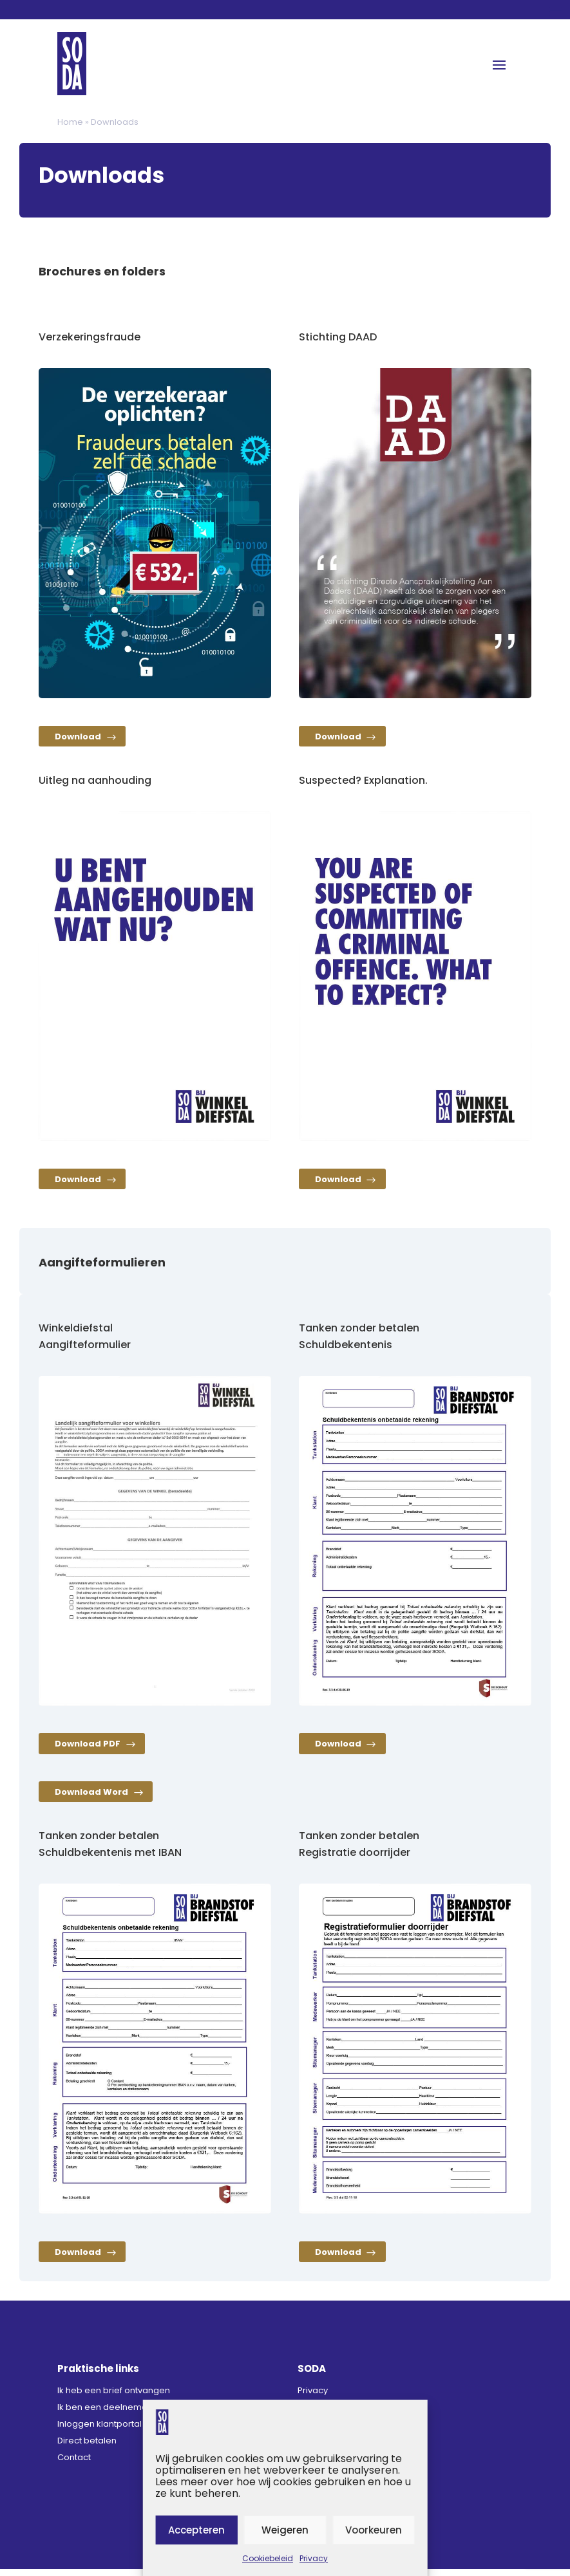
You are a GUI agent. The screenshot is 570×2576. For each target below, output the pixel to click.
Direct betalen (87, 2448)
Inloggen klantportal (99, 2431)
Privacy (313, 2558)
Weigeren (285, 2530)
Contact (74, 2464)
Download (81, 738)
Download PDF (91, 1749)
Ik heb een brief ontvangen (113, 2397)
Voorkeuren (373, 2530)
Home (70, 121)
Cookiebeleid (267, 2558)
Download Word (94, 1798)
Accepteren (196, 2530)
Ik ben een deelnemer (104, 2414)
